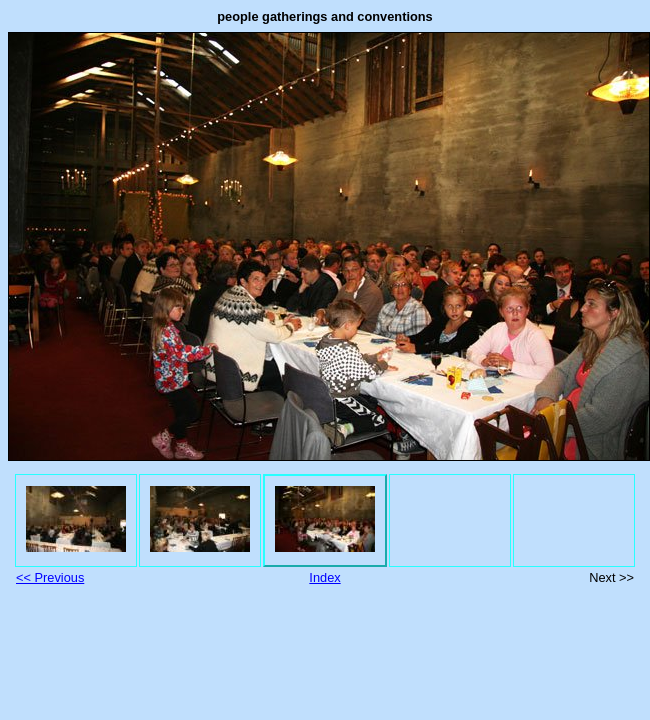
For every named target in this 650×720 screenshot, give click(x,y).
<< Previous (50, 577)
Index (324, 577)
